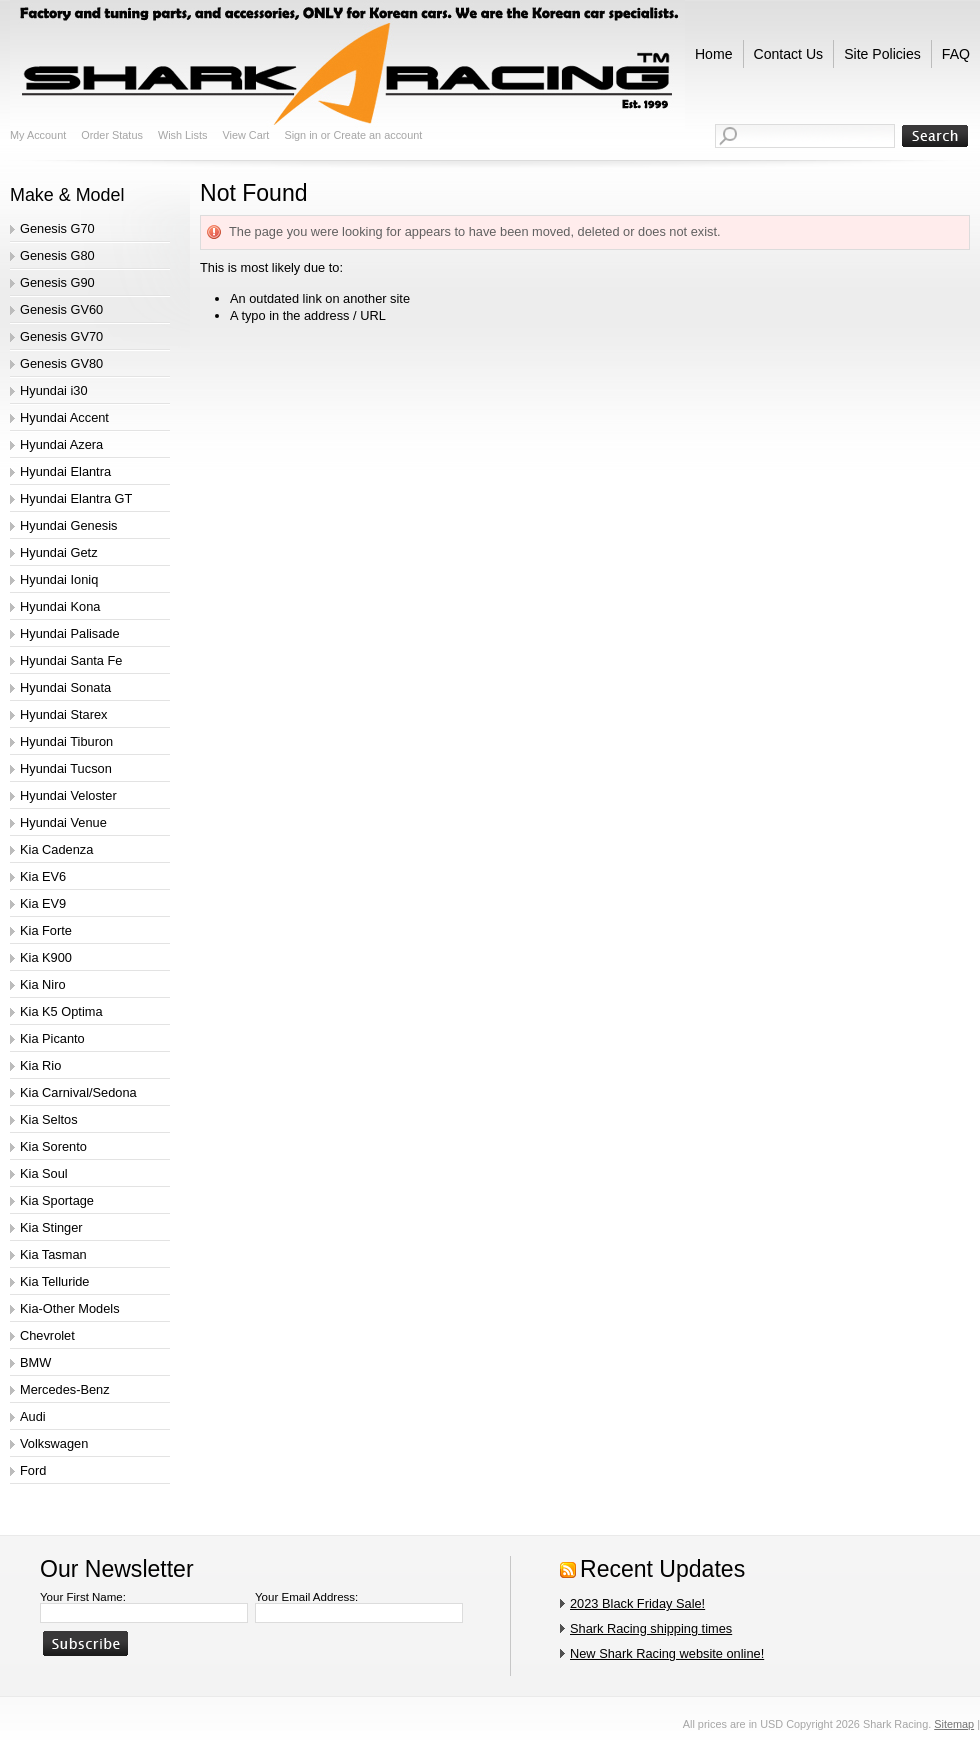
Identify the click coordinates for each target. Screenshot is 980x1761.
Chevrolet (47, 1335)
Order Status (112, 135)
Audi (33, 1416)
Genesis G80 (57, 255)
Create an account (377, 135)
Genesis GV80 (61, 363)
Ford (33, 1470)
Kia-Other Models (70, 1308)
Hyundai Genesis (68, 525)
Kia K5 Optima (61, 1011)
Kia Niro (43, 984)
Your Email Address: (306, 1597)
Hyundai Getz (59, 552)
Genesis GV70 (61, 336)
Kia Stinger (51, 1227)
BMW (35, 1362)
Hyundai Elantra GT (76, 498)
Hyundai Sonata (65, 687)
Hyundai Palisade (70, 633)
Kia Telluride (54, 1281)
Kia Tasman (53, 1254)
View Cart (245, 135)
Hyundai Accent (64, 417)
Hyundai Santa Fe (71, 660)
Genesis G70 (57, 228)
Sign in (300, 135)
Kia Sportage (57, 1200)
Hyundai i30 (54, 390)
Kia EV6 (43, 876)
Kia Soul (44, 1173)
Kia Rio (40, 1065)
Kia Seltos (49, 1119)
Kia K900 (46, 957)
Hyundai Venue (63, 822)
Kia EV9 (43, 903)
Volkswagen (54, 1443)
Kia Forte (46, 930)
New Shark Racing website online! (667, 1653)
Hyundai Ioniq (59, 579)
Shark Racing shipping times (651, 1628)
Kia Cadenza (56, 849)
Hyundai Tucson (66, 768)
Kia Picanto (52, 1038)
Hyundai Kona (60, 606)
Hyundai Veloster (68, 795)
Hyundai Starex (64, 714)
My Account (38, 135)
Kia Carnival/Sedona (78, 1092)
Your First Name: (83, 1597)
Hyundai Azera (61, 444)
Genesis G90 (57, 282)
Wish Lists (183, 135)
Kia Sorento (53, 1146)
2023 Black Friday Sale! (637, 1603)
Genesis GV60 (61, 309)
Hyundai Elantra (65, 471)
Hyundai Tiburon (66, 741)
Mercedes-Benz (65, 1389)
